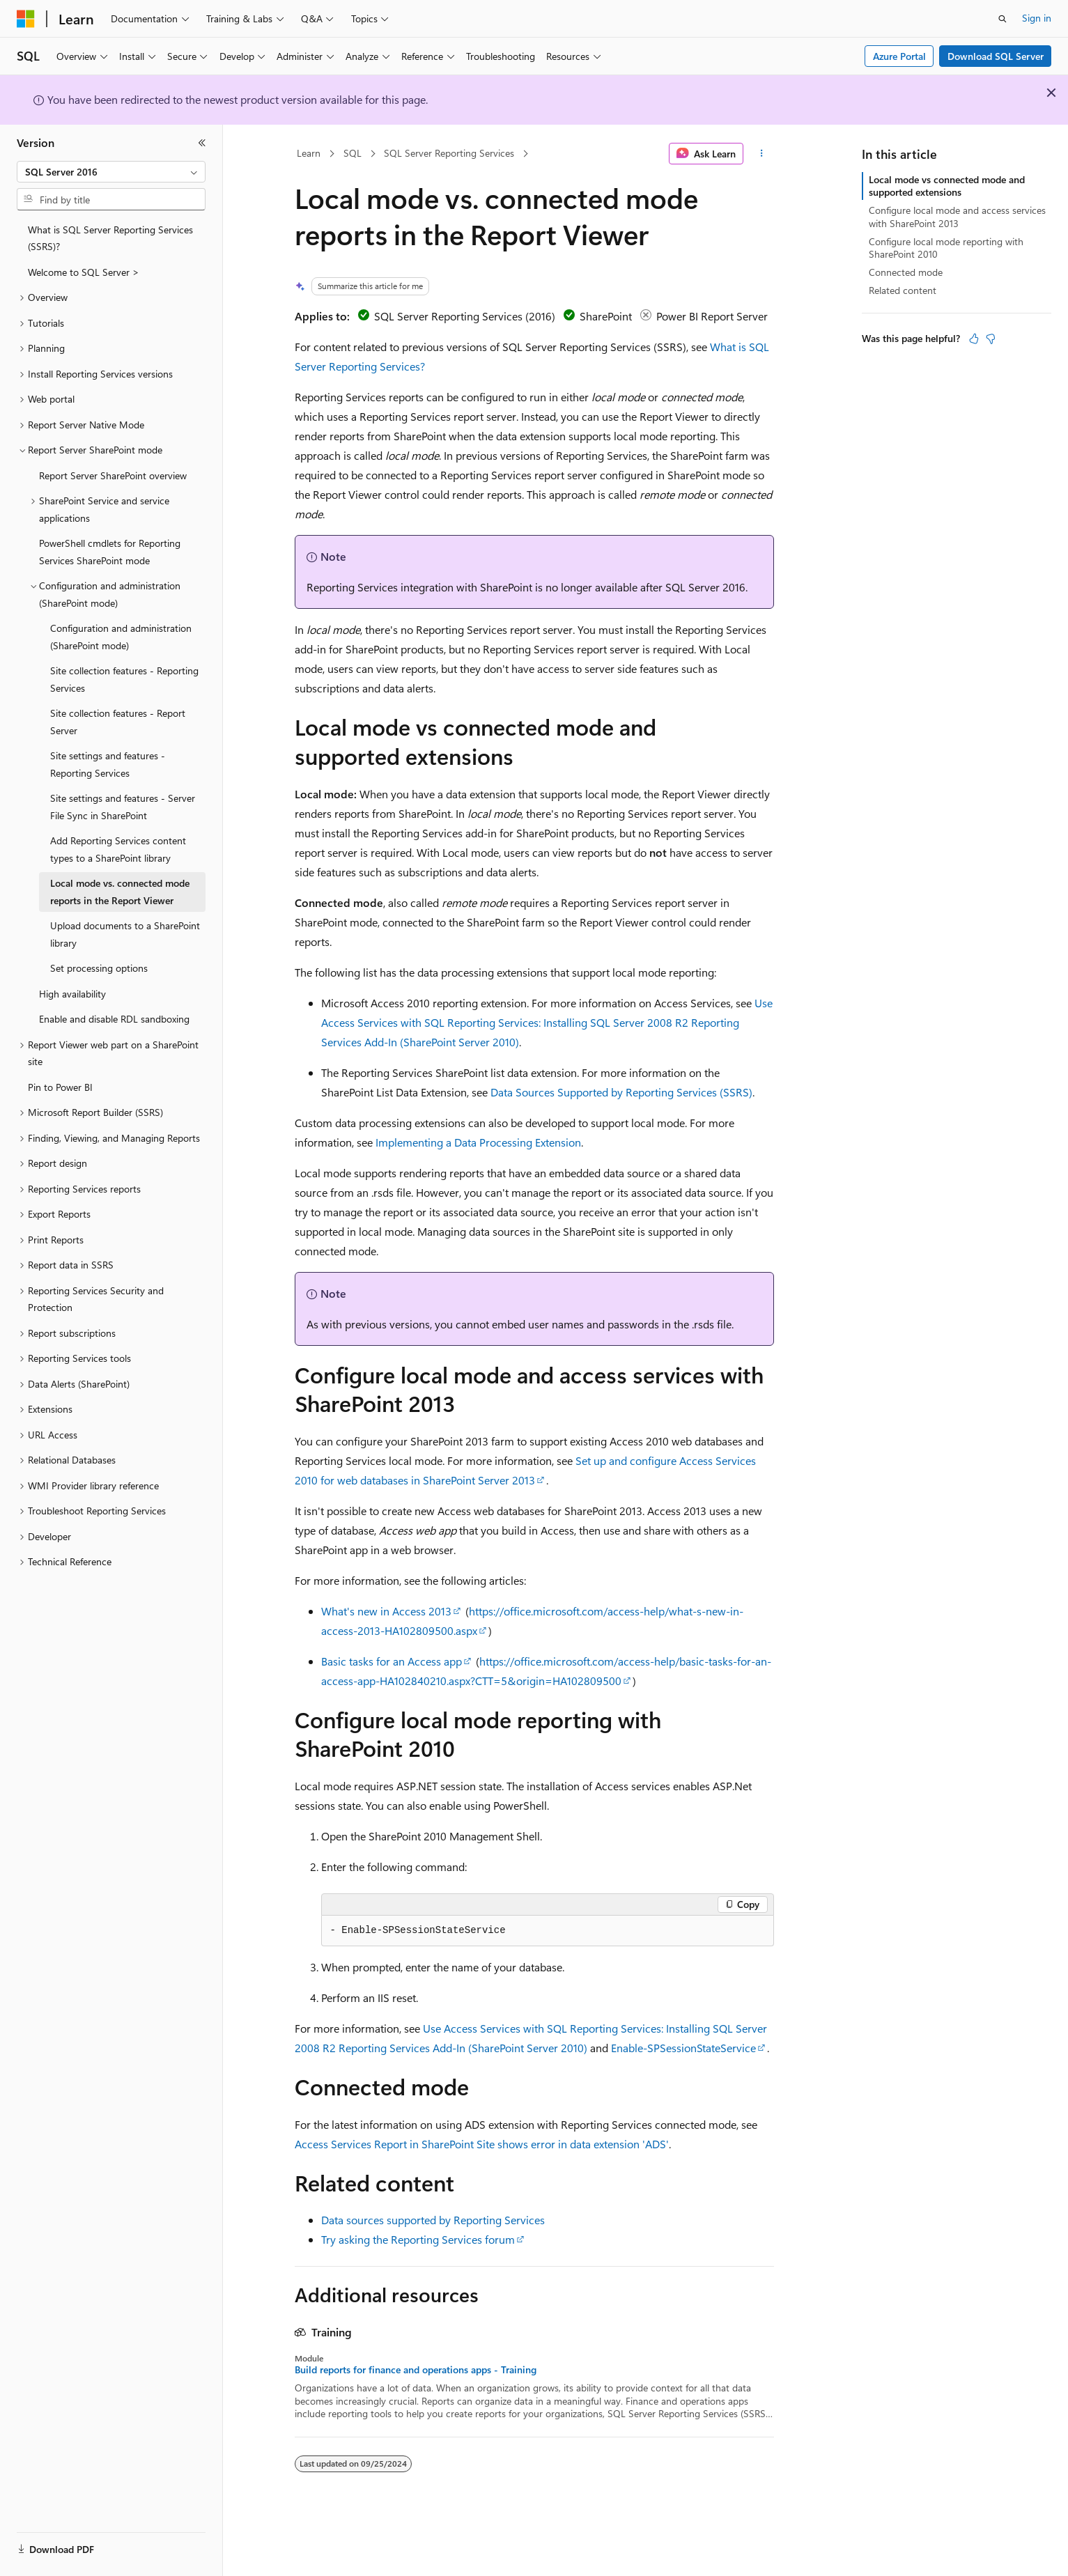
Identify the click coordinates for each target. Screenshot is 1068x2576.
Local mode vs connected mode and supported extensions (947, 186)
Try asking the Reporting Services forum (418, 2239)
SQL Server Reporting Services (449, 153)
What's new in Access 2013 (386, 1611)
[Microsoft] (26, 19)
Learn (308, 153)
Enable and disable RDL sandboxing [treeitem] (114, 1018)
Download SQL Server (995, 56)
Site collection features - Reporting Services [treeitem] (124, 679)
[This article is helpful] (974, 338)
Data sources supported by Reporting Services (433, 2219)
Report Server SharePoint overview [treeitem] (113, 475)
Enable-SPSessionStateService (683, 2047)
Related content (902, 290)
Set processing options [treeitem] (99, 968)
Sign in (1036, 17)
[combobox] (111, 172)
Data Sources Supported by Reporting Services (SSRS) (621, 1092)
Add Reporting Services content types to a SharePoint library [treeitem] (118, 849)
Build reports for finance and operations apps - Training (415, 2370)
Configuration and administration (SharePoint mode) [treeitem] (121, 636)
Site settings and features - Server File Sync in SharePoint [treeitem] (122, 806)
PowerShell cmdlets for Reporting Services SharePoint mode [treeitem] (109, 551)
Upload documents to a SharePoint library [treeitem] (125, 934)
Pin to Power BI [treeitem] (60, 1087)
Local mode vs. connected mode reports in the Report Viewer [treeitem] (119, 891)
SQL (352, 153)
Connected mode (906, 272)
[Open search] (1002, 18)
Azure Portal (899, 56)
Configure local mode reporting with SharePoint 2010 (946, 248)
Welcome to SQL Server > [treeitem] (83, 272)
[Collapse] (202, 142)
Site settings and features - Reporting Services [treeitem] (107, 764)
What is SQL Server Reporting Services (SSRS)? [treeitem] (110, 238)
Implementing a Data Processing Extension (478, 1142)
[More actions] (761, 154)
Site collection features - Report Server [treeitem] (117, 721)
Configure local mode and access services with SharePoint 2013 (957, 216)
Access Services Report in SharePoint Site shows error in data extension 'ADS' (482, 2143)
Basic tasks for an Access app (391, 1661)
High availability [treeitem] (72, 993)
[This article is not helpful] (990, 338)
